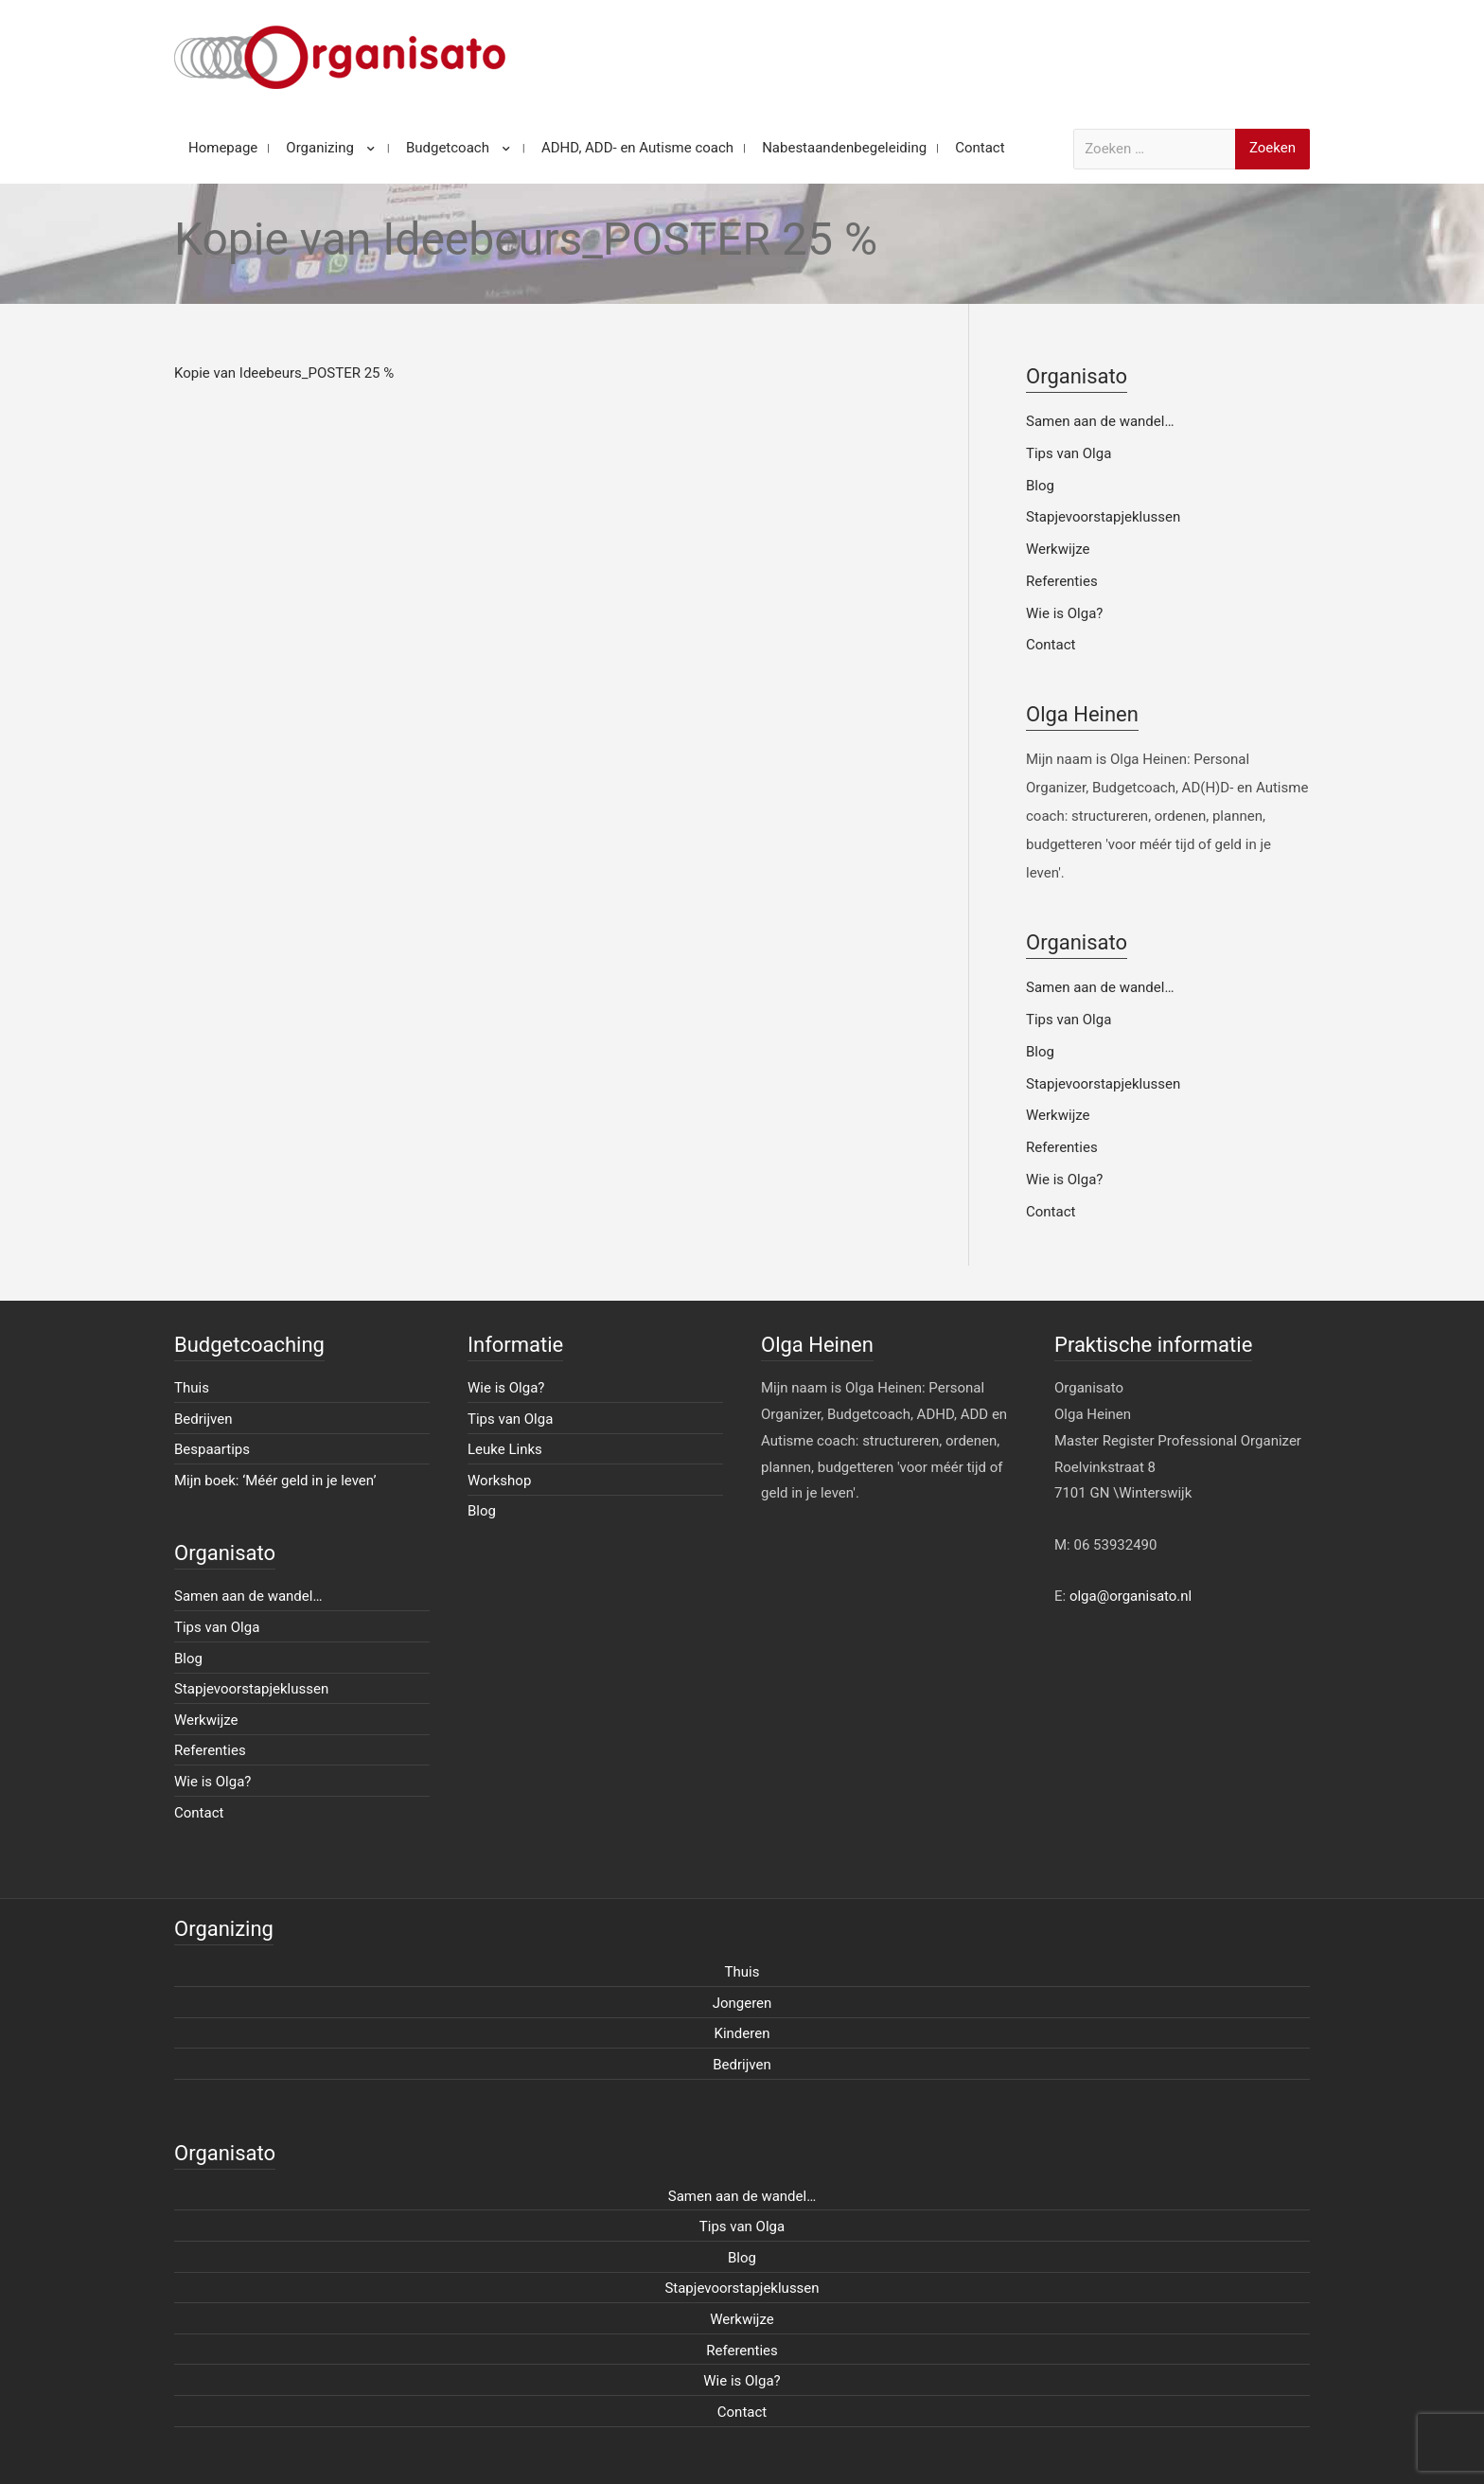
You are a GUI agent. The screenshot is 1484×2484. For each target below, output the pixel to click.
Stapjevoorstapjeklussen (1103, 516)
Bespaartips (212, 1449)
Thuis (191, 1387)
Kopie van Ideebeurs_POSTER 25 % (284, 372)
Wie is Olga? (1064, 613)
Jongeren (742, 2003)
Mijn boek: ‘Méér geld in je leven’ (275, 1480)
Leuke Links (505, 1449)
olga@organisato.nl (1130, 1596)
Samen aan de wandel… (1100, 421)
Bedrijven (203, 1419)
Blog (1040, 485)
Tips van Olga (1068, 453)
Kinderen (742, 2033)
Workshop (499, 1480)
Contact (1050, 644)
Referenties (1062, 581)
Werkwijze (1058, 549)
